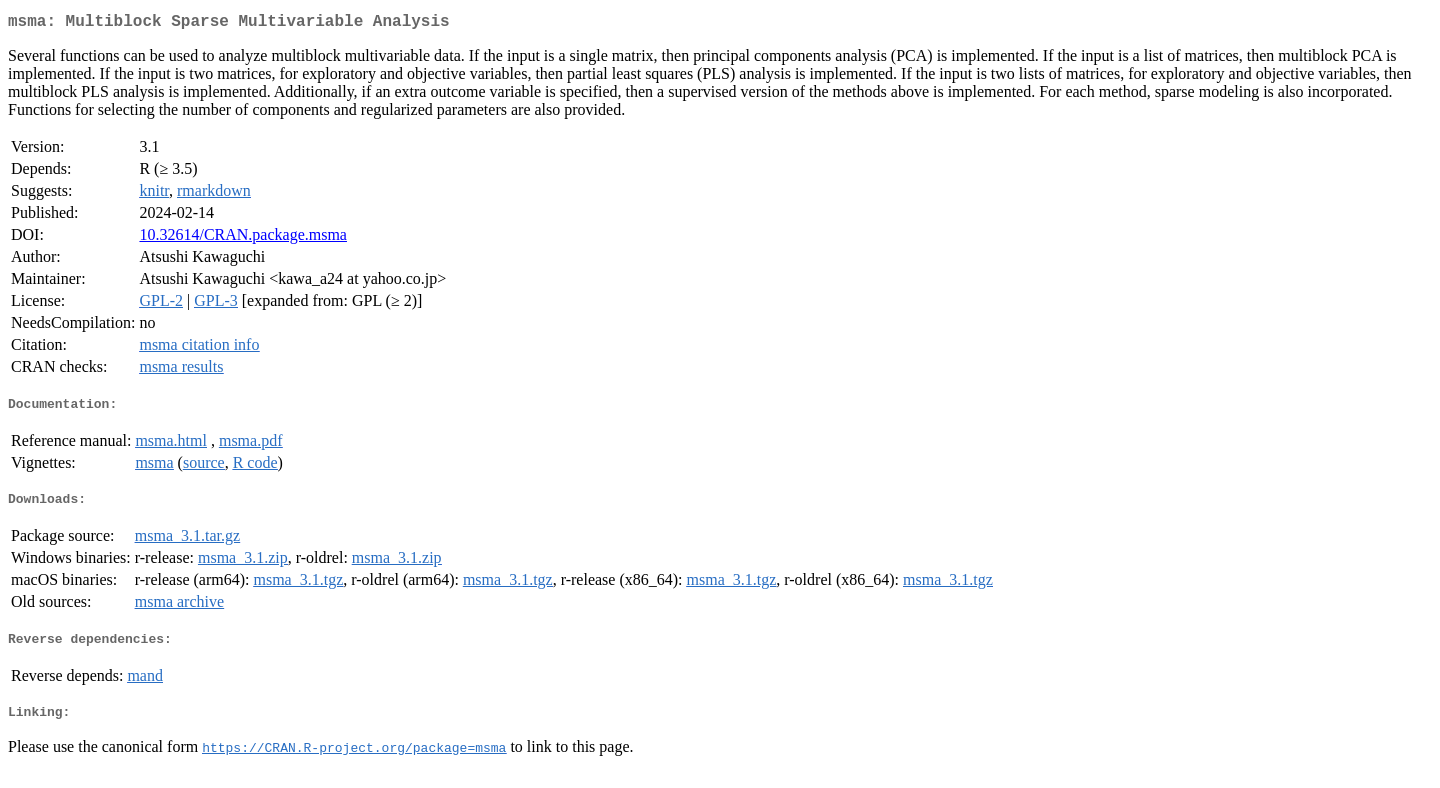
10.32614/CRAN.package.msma (243, 238)
